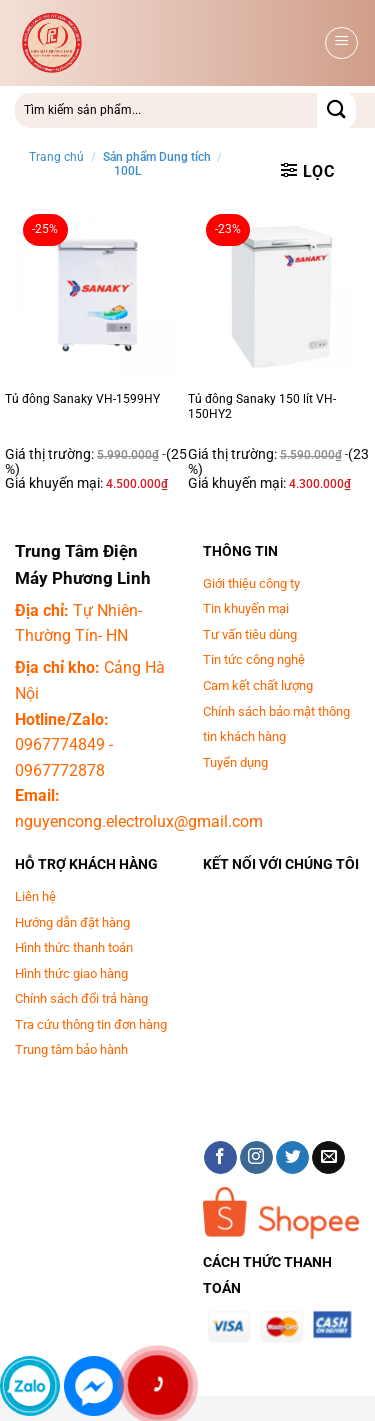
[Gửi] (336, 110)
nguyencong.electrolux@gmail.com (139, 821)
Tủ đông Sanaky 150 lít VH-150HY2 (262, 407)
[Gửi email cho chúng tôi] (328, 1158)
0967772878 (60, 770)
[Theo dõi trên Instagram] (256, 1158)
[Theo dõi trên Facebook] (220, 1158)
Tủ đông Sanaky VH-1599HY (82, 399)
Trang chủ (56, 157)
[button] (341, 43)
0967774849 (60, 744)
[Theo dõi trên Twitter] (292, 1158)
